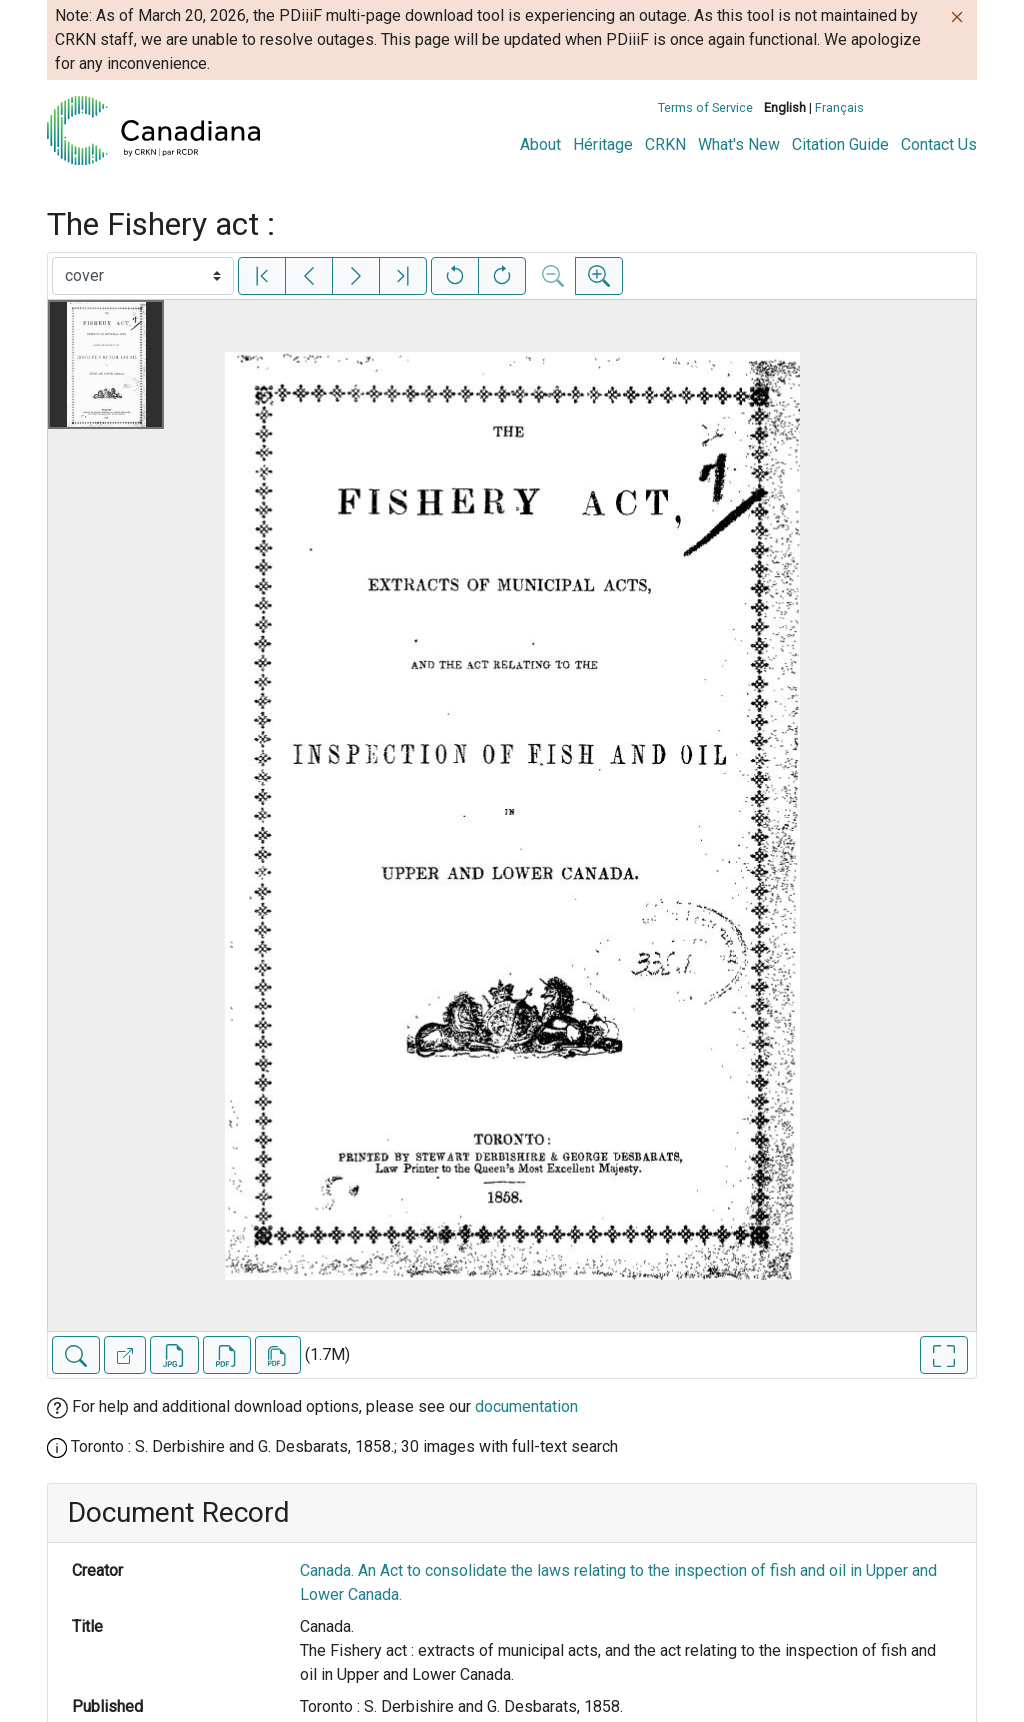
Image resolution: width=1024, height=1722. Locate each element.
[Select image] (143, 276)
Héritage (603, 144)
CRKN (665, 144)
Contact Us (939, 144)
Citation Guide (840, 144)
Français (839, 107)
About (540, 144)
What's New (739, 144)
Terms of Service (705, 107)
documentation (526, 1406)
